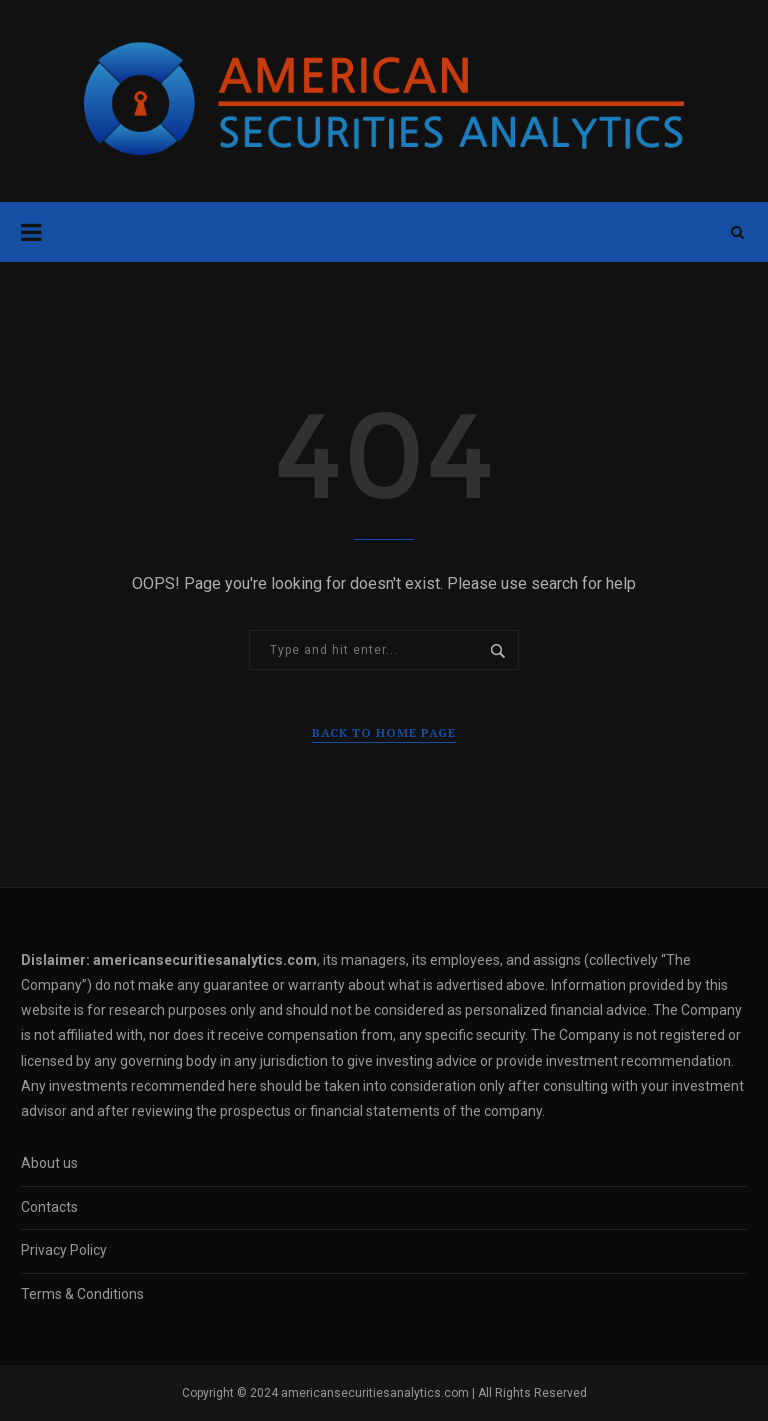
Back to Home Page (384, 732)
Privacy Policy (64, 1250)
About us (49, 1163)
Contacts (49, 1207)
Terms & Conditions (82, 1294)
